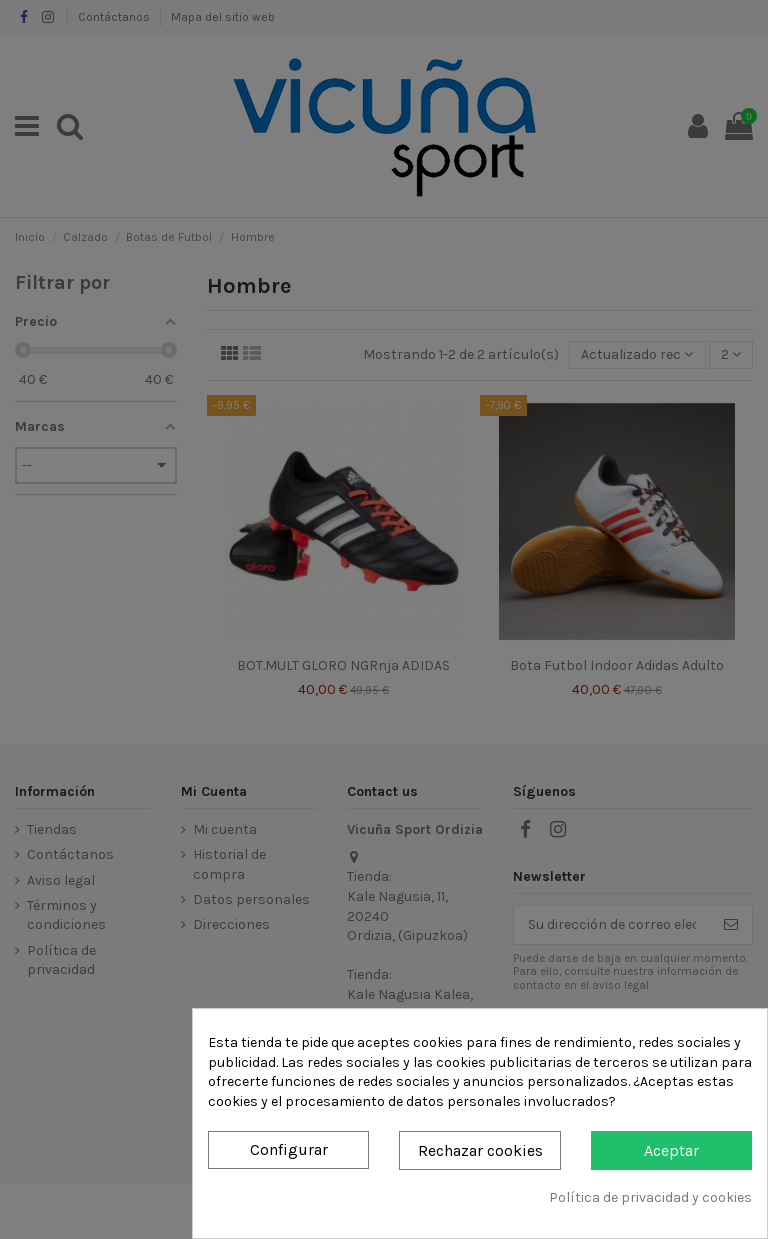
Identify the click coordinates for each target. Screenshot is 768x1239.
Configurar (289, 1149)
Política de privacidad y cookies (650, 1197)
